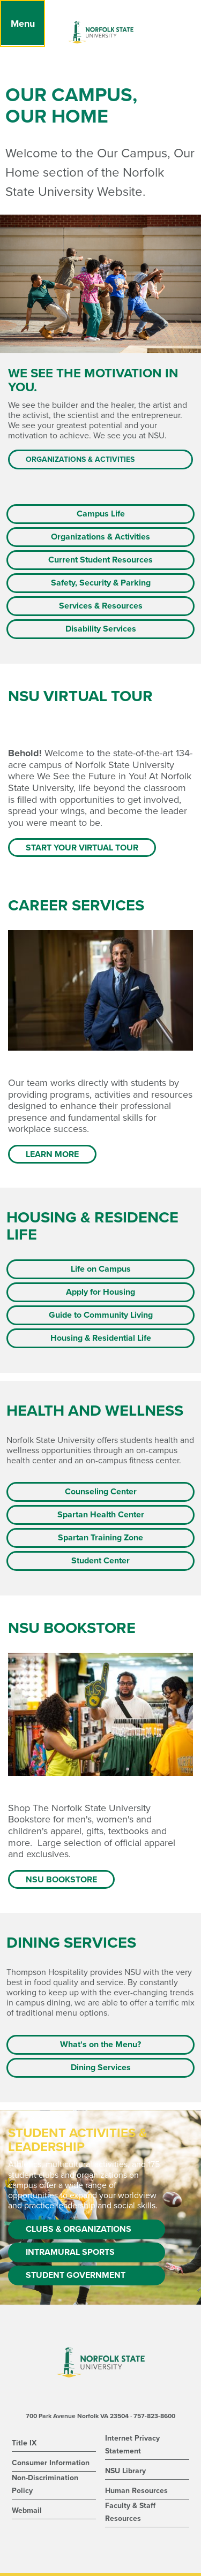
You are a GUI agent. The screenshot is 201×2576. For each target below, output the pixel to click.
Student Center (100, 1560)
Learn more (52, 1154)
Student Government (75, 2275)
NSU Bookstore (61, 1879)
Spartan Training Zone (100, 1537)
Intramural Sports (70, 2252)
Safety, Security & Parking (101, 582)
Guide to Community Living (101, 1315)
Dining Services (101, 2067)
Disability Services (100, 629)
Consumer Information (51, 2462)
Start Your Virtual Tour (82, 847)
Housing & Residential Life (100, 1338)
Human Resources (136, 2490)
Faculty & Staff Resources (130, 2512)
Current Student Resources (100, 559)
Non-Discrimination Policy (45, 2484)
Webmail (27, 2510)
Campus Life (101, 513)
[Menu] (22, 23)
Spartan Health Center (100, 1514)
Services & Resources (101, 606)
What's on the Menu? (100, 2044)
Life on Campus (101, 1269)
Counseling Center (101, 1491)
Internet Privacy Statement (132, 2445)
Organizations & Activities (80, 459)
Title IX (24, 2443)
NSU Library (125, 2470)
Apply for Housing (100, 1292)
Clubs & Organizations (78, 2229)
